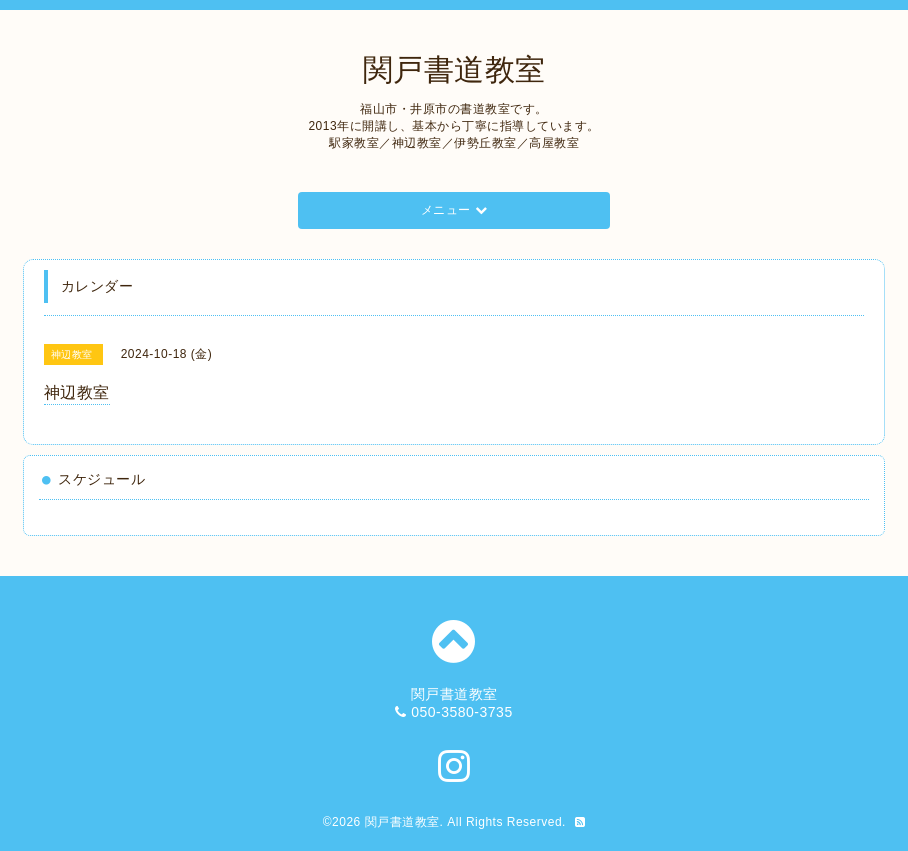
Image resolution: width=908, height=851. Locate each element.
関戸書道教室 (454, 69)
